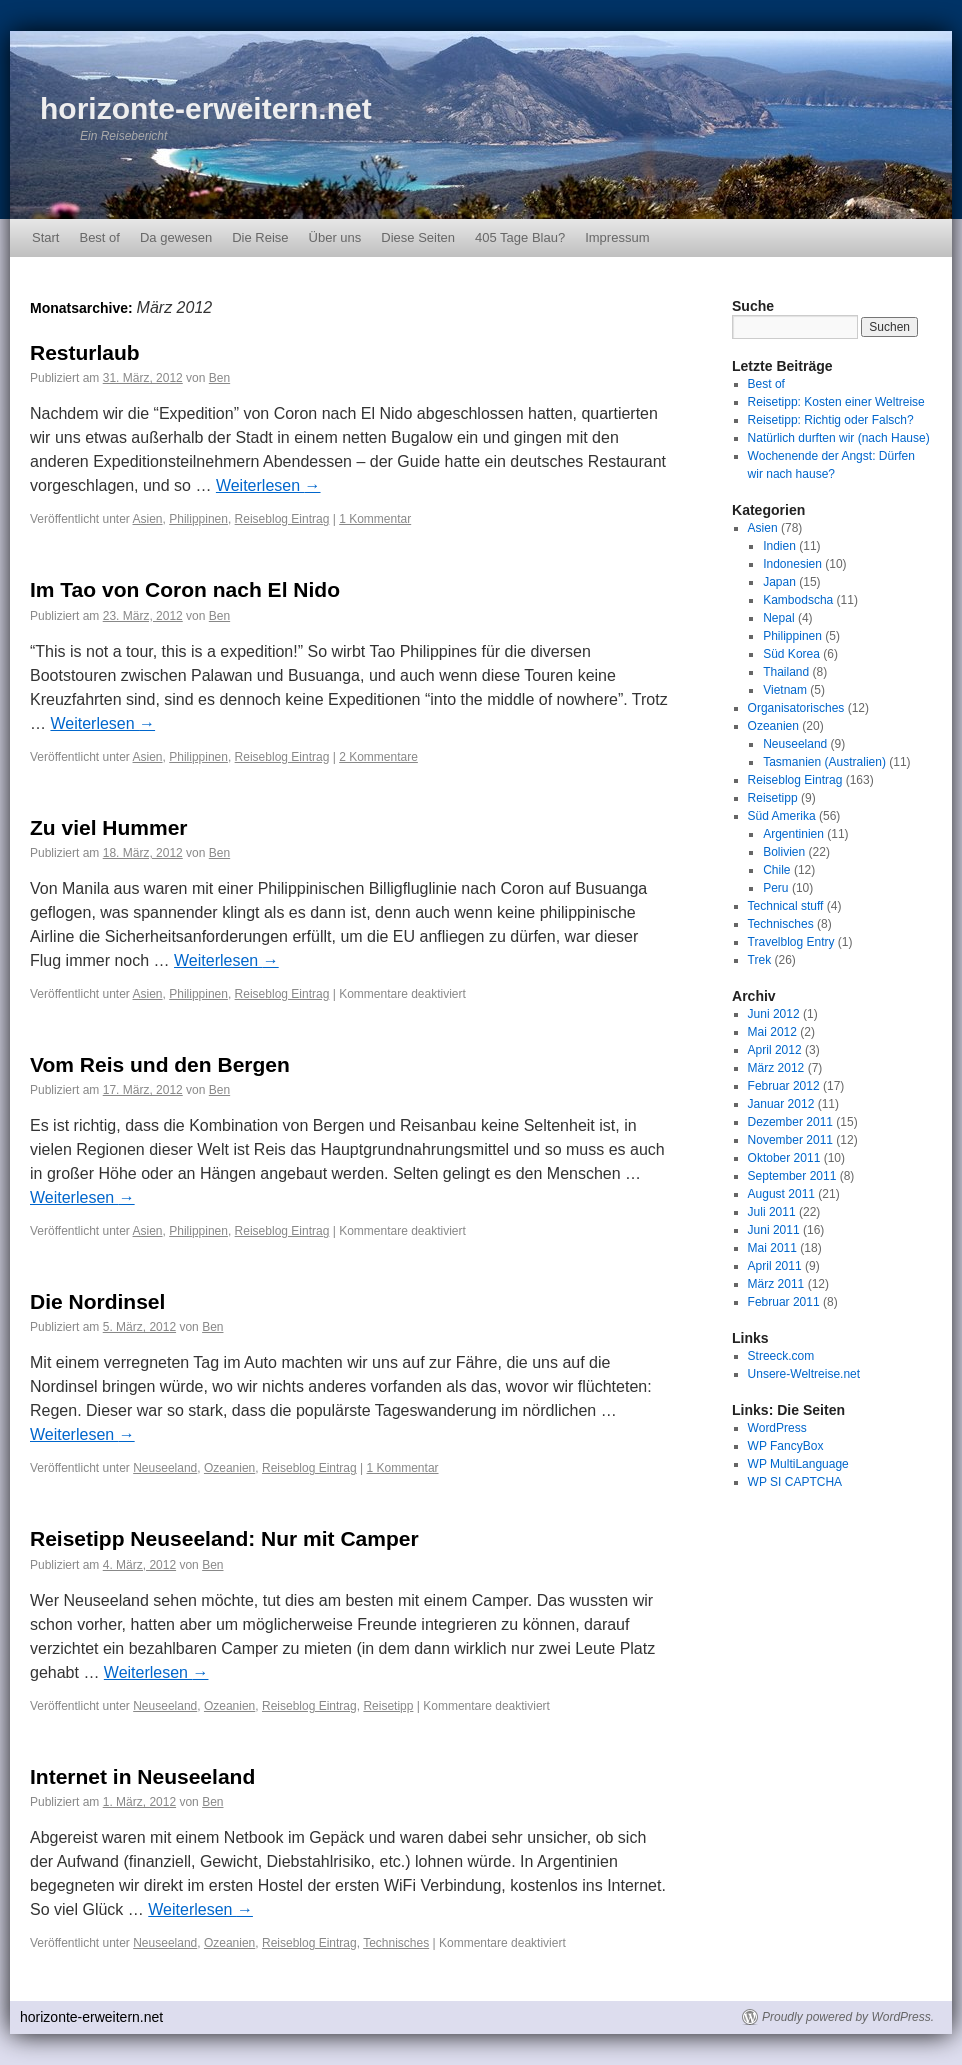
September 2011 (792, 1176)
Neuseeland (165, 1468)
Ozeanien (229, 1468)
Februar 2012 (784, 1086)
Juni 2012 (774, 1014)
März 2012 (776, 1068)
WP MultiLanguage (798, 1464)
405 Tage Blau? (520, 237)
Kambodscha (798, 600)
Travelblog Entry (791, 942)
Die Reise (260, 237)
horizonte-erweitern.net (206, 108)
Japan (779, 582)
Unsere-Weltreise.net (804, 1374)
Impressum (617, 237)
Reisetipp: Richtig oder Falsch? (831, 420)
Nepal (778, 618)
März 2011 (776, 1284)
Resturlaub (85, 352)
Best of (99, 237)
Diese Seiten (418, 237)
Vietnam (785, 690)
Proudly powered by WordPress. (848, 2017)
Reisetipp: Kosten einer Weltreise (836, 402)
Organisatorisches (796, 708)
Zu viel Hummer (109, 827)
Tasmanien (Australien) (824, 762)
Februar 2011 (784, 1302)
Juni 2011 (774, 1230)
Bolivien (784, 852)
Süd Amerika (782, 816)
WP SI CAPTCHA (795, 1482)
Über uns (335, 237)
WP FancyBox (786, 1446)
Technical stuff (786, 906)
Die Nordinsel (97, 1301)
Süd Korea (791, 654)
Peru (775, 888)
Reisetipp (388, 1706)
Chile (776, 870)
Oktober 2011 (784, 1158)
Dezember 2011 (790, 1122)
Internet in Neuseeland (142, 1776)
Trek (760, 960)
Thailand (786, 672)
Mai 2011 (772, 1248)
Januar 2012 (781, 1104)
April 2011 (775, 1266)
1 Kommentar (375, 519)
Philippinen (198, 519)
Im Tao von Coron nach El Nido (185, 589)
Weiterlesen (268, 485)
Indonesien (792, 564)
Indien (779, 546)
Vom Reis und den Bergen (160, 1064)
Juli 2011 (772, 1212)
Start (45, 237)
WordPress (777, 1428)
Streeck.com (781, 1356)
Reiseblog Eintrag (282, 519)
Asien (148, 519)
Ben (219, 378)
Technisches (396, 1943)
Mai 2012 (772, 1032)
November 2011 (790, 1140)
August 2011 (781, 1194)
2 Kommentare (378, 757)
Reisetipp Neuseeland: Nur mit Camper (224, 1538)
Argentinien (793, 834)
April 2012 (775, 1050)
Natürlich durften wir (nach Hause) (839, 438)
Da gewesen (176, 237)
